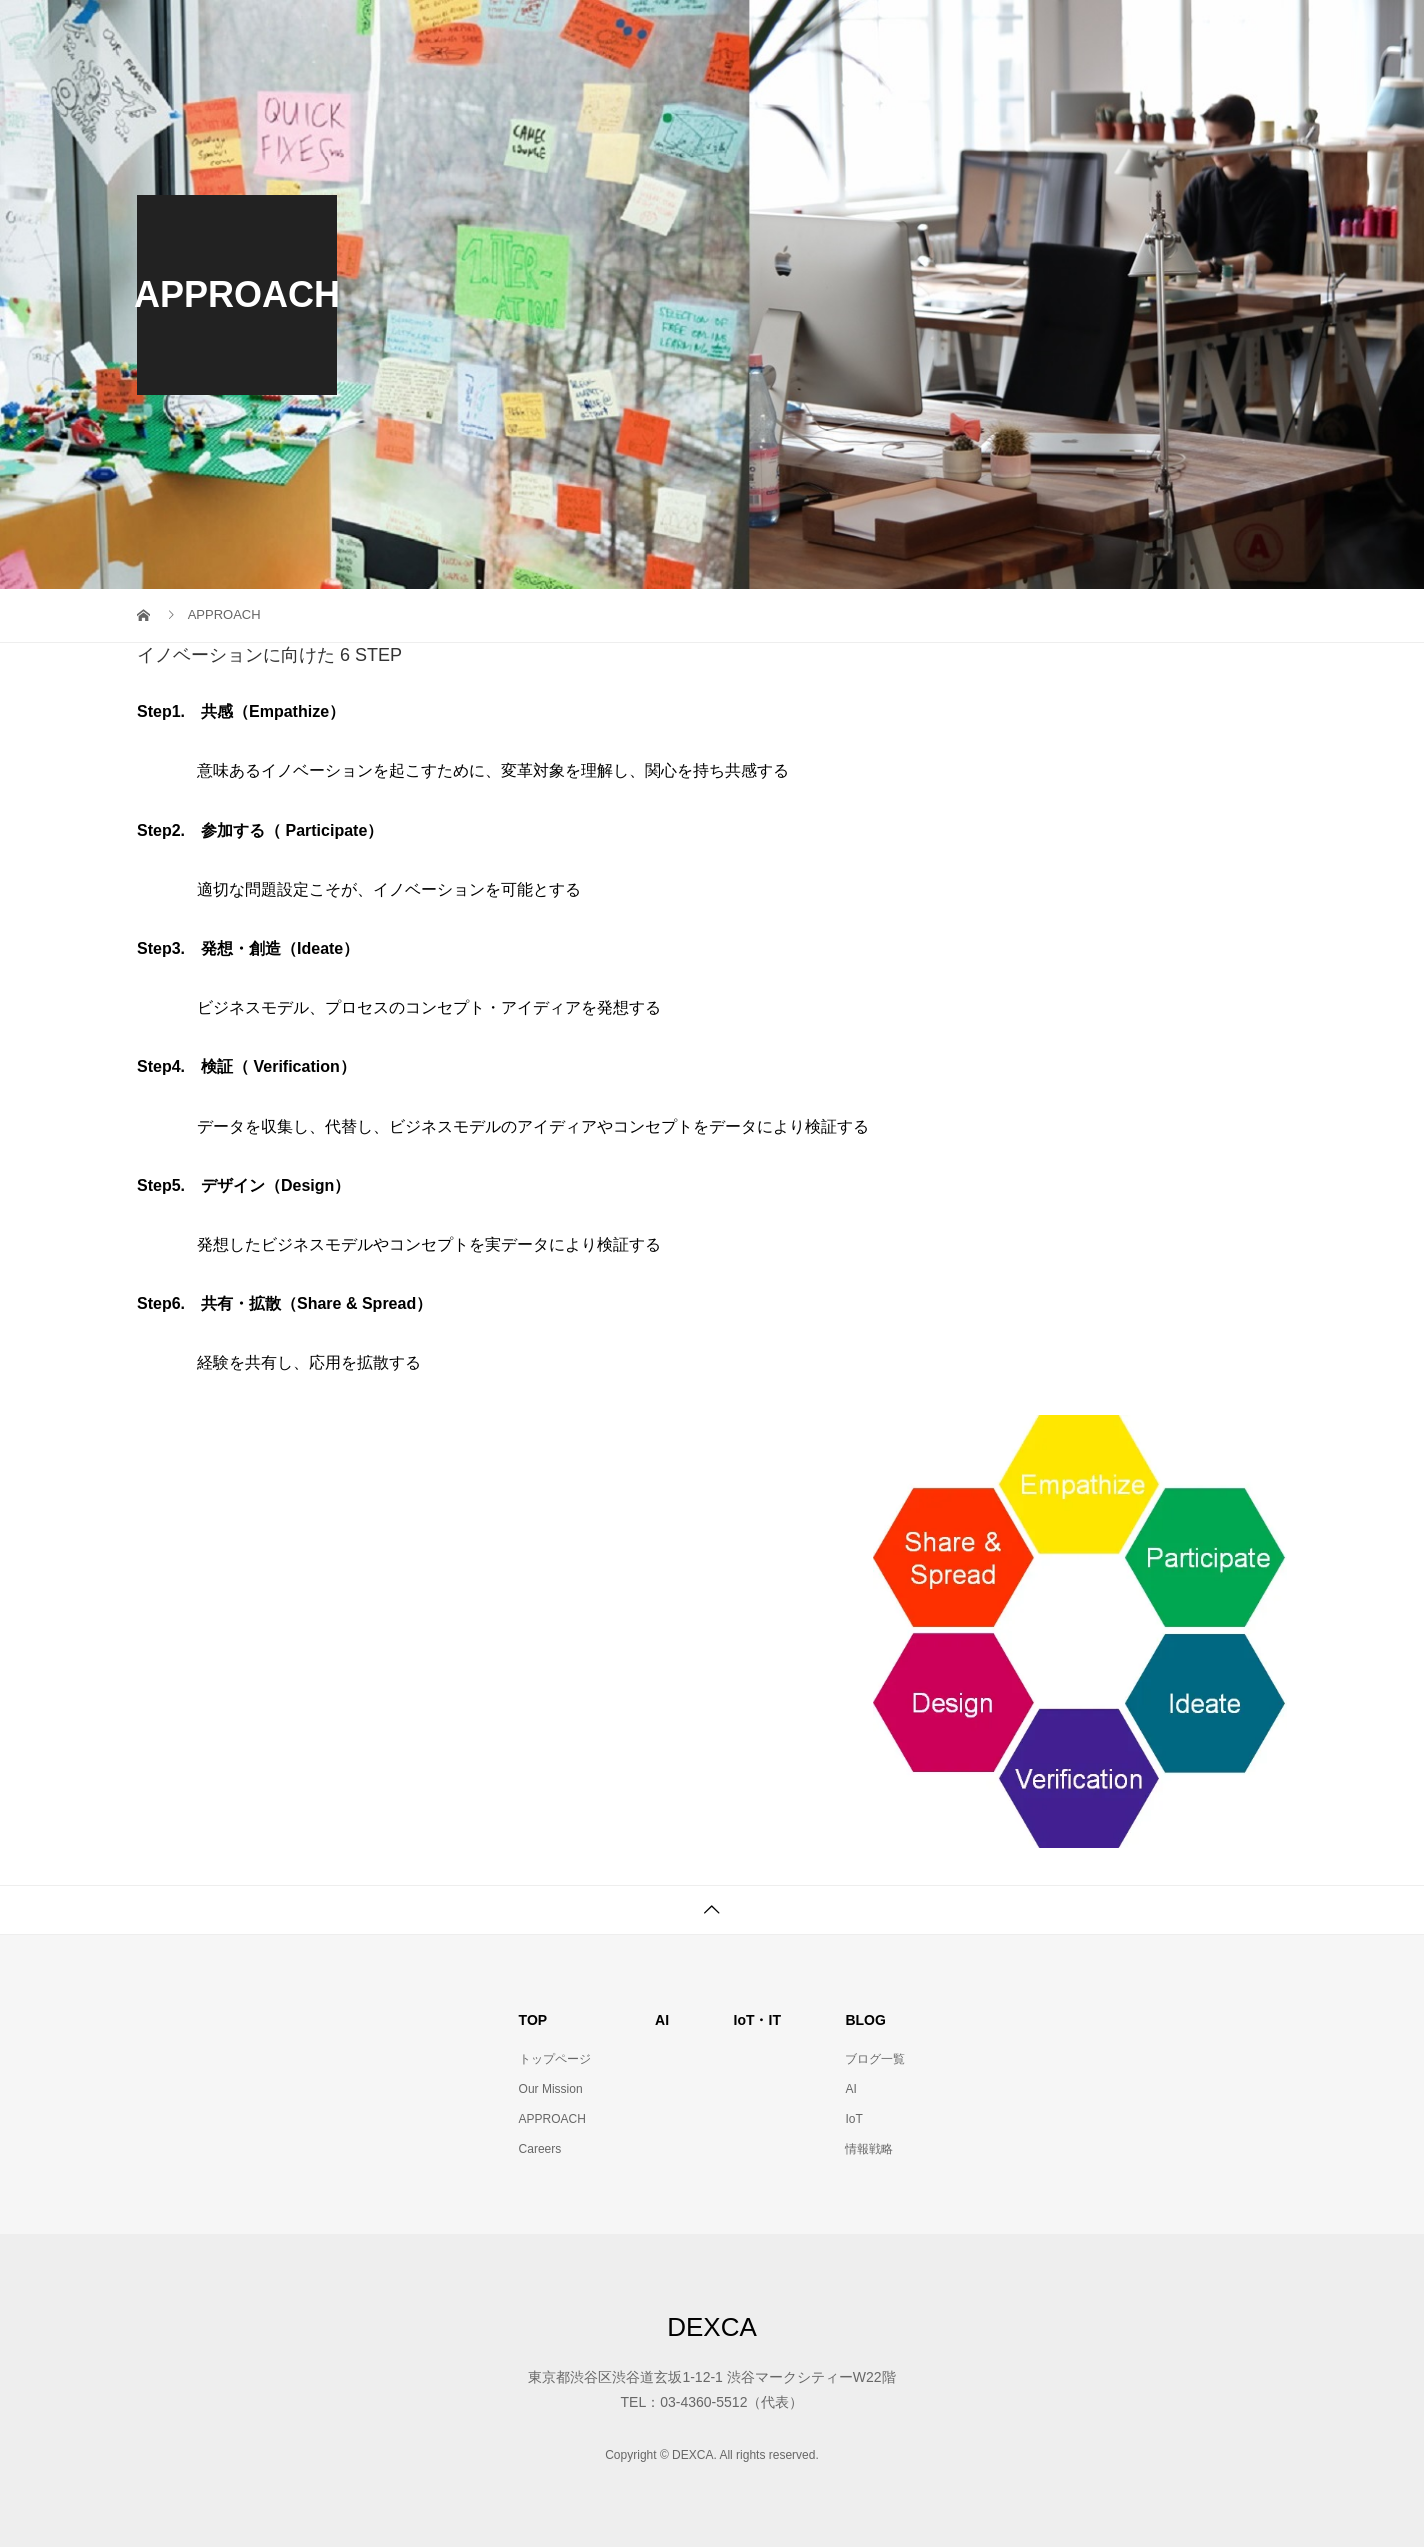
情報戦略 (869, 2149)
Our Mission (583, 35)
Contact (1119, 35)
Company (1229, 35)
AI (850, 2089)
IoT (853, 2119)
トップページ (555, 2059)
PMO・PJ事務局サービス (757, 35)
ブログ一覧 (875, 2059)
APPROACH (552, 2119)
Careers (540, 2149)
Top (479, 35)
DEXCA (712, 2327)
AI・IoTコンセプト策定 (965, 35)
